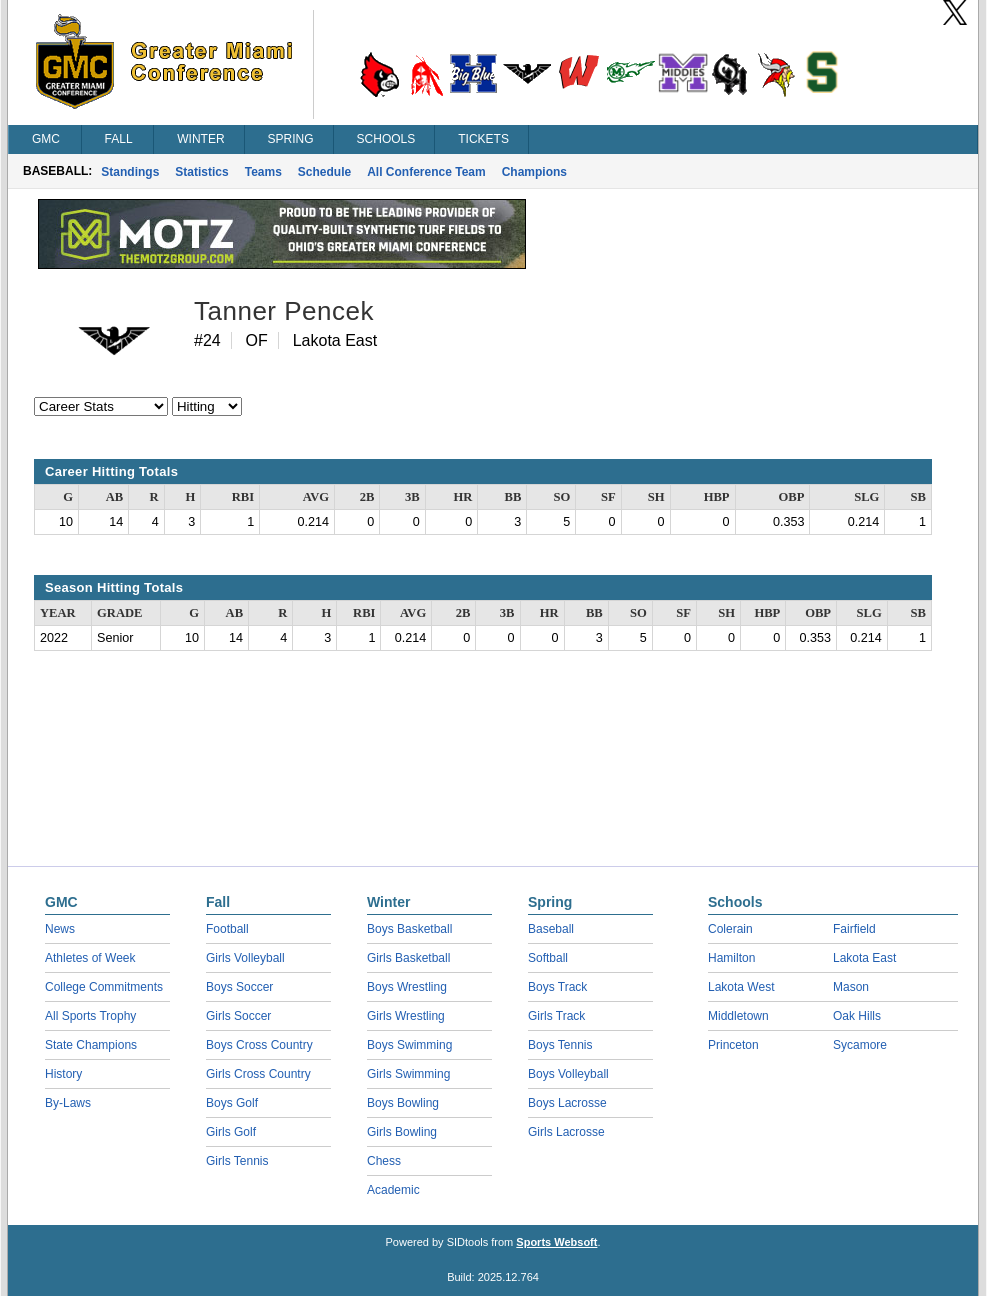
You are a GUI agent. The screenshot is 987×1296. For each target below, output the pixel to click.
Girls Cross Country (258, 1074)
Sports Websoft (556, 1242)
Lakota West (741, 987)
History (63, 1074)
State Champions (91, 1045)
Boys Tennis (560, 1045)
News (60, 929)
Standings (130, 172)
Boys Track (557, 987)
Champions (534, 172)
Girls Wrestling (406, 1016)
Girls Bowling (402, 1132)
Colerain (730, 929)
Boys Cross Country (259, 1045)
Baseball (551, 929)
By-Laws (68, 1103)
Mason (851, 987)
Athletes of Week (90, 958)
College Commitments (104, 987)
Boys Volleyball (568, 1074)
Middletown (738, 1016)
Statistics (201, 172)
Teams (263, 172)
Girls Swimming (408, 1074)
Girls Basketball (408, 958)
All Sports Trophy (90, 1016)
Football (227, 929)
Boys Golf (232, 1103)
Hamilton (731, 958)
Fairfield (854, 929)
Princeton (733, 1045)
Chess (384, 1161)
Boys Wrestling (407, 987)
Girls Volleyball (245, 958)
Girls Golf (231, 1132)
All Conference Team (426, 172)
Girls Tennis (237, 1161)
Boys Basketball (409, 929)
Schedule (324, 172)
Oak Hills (857, 1016)
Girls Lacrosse (566, 1132)
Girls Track (556, 1016)
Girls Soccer (238, 1016)
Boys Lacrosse (567, 1103)
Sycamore (860, 1045)
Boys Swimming (409, 1045)
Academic (393, 1190)
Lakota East (864, 958)
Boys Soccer (239, 987)
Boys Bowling (403, 1103)
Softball (548, 958)
